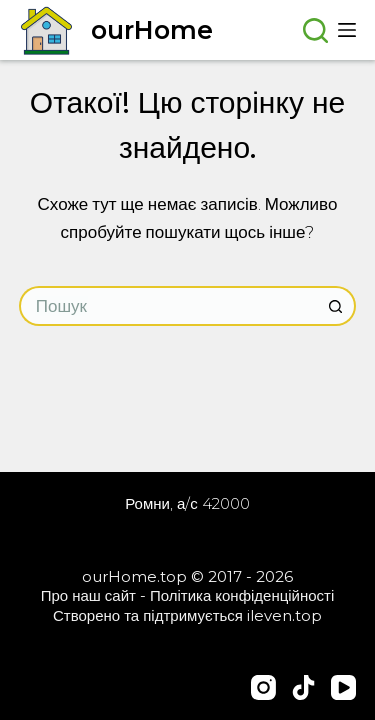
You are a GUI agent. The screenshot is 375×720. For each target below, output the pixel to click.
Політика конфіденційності (242, 595)
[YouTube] (343, 687)
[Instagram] (263, 687)
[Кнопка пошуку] (336, 306)
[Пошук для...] (168, 306)
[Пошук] (315, 30)
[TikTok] (303, 687)
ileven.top (284, 615)
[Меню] (347, 30)
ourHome (152, 30)
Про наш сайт (88, 595)
